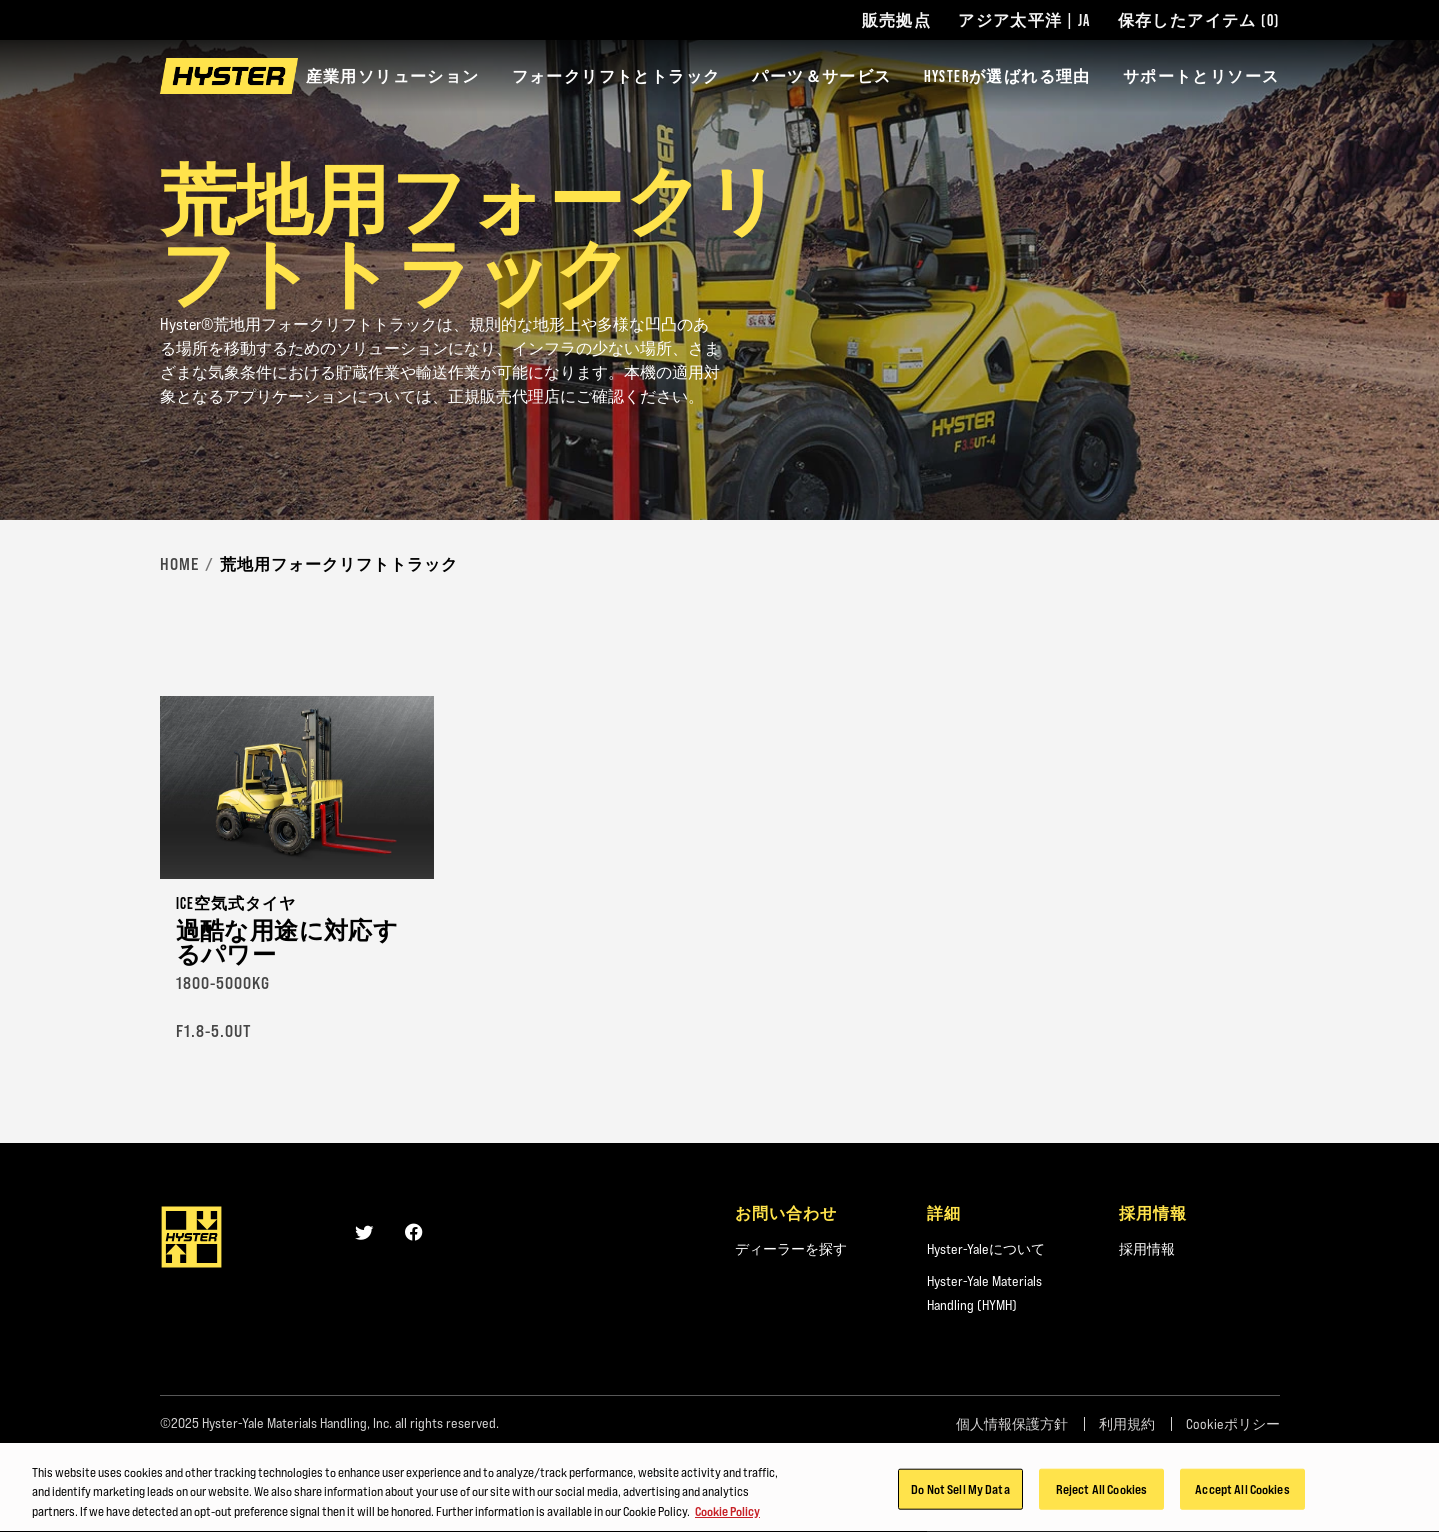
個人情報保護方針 (1012, 1424)
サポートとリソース (1201, 76)
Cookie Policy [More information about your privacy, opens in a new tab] (727, 1516)
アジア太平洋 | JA (1024, 20)
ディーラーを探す (791, 1249)
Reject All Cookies (1101, 1493)
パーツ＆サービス (821, 76)
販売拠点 (897, 20)
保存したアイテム (1199, 20)
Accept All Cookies (1242, 1493)
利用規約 (1127, 1424)
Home (179, 564)
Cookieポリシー (1233, 1424)
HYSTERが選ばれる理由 (1007, 76)
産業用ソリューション (393, 76)
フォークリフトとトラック (616, 76)
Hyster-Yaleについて (986, 1249)
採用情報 (1147, 1249)
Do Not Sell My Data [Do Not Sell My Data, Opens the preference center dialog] (960, 1493)
